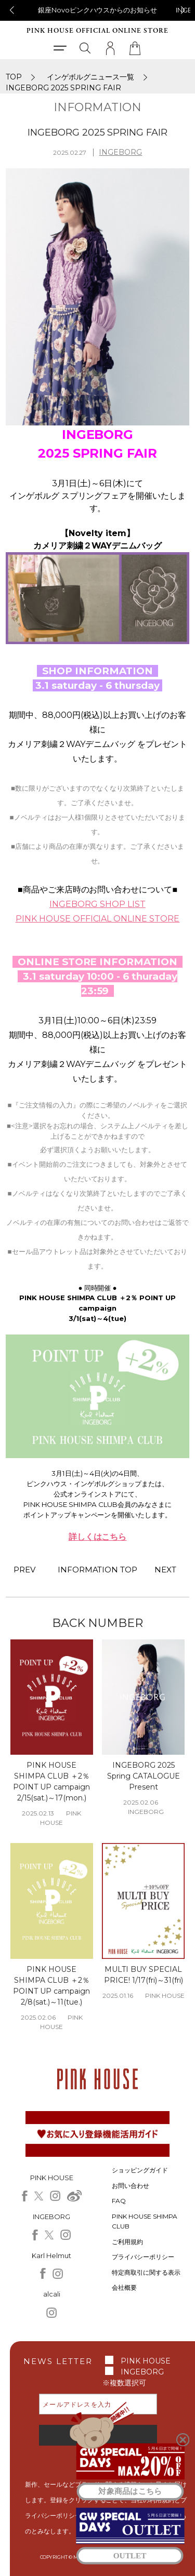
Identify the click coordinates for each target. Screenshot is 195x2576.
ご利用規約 (127, 2242)
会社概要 (124, 2287)
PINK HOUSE (146, 2361)
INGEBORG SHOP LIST (97, 904)
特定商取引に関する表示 (146, 2272)
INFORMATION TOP (98, 1569)
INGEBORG (120, 152)
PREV (24, 1569)
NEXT (165, 1569)
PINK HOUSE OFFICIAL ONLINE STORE (97, 30)
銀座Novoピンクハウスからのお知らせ (98, 10)
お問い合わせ (130, 2186)
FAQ (119, 2201)
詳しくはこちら (98, 1537)
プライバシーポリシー (143, 2257)
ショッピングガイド (140, 2170)
